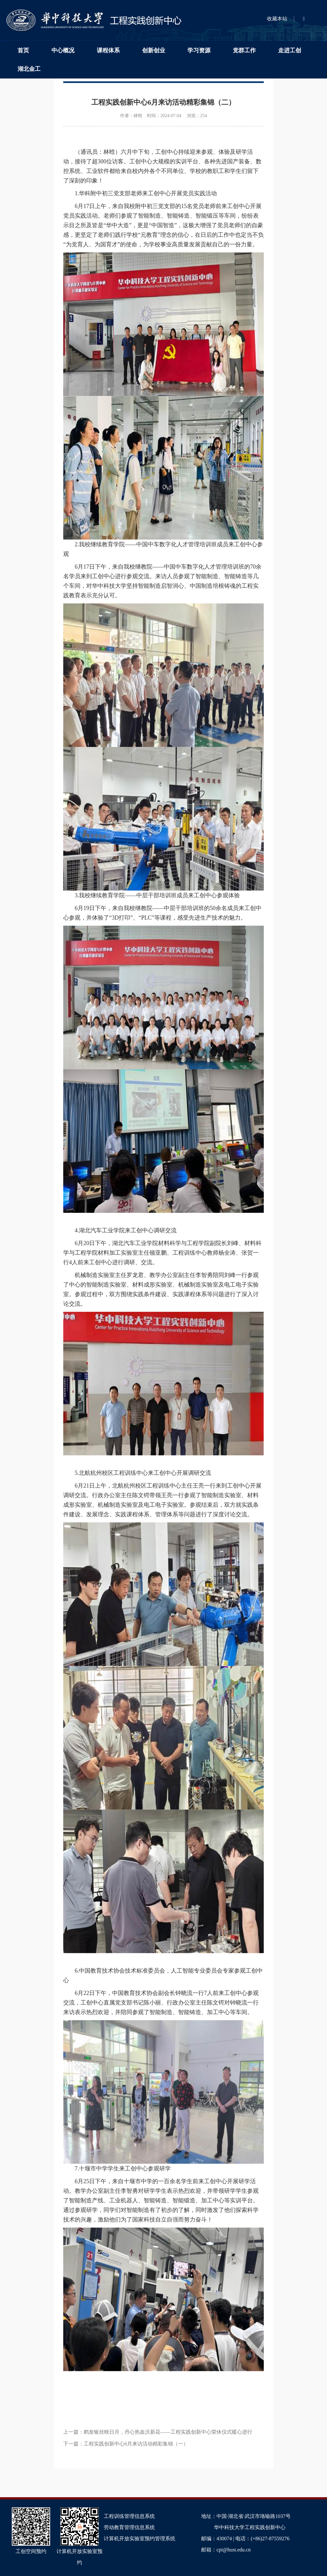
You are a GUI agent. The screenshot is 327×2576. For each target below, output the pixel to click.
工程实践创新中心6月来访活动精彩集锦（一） (136, 2443)
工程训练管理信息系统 (129, 2516)
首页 (23, 50)
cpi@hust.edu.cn (234, 2549)
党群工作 (244, 50)
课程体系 (108, 50)
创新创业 (153, 50)
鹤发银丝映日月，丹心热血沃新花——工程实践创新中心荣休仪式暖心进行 (168, 2432)
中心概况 (62, 50)
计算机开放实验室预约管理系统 (139, 2538)
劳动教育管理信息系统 (129, 2527)
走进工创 (289, 50)
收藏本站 (277, 18)
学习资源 (198, 50)
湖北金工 (29, 69)
